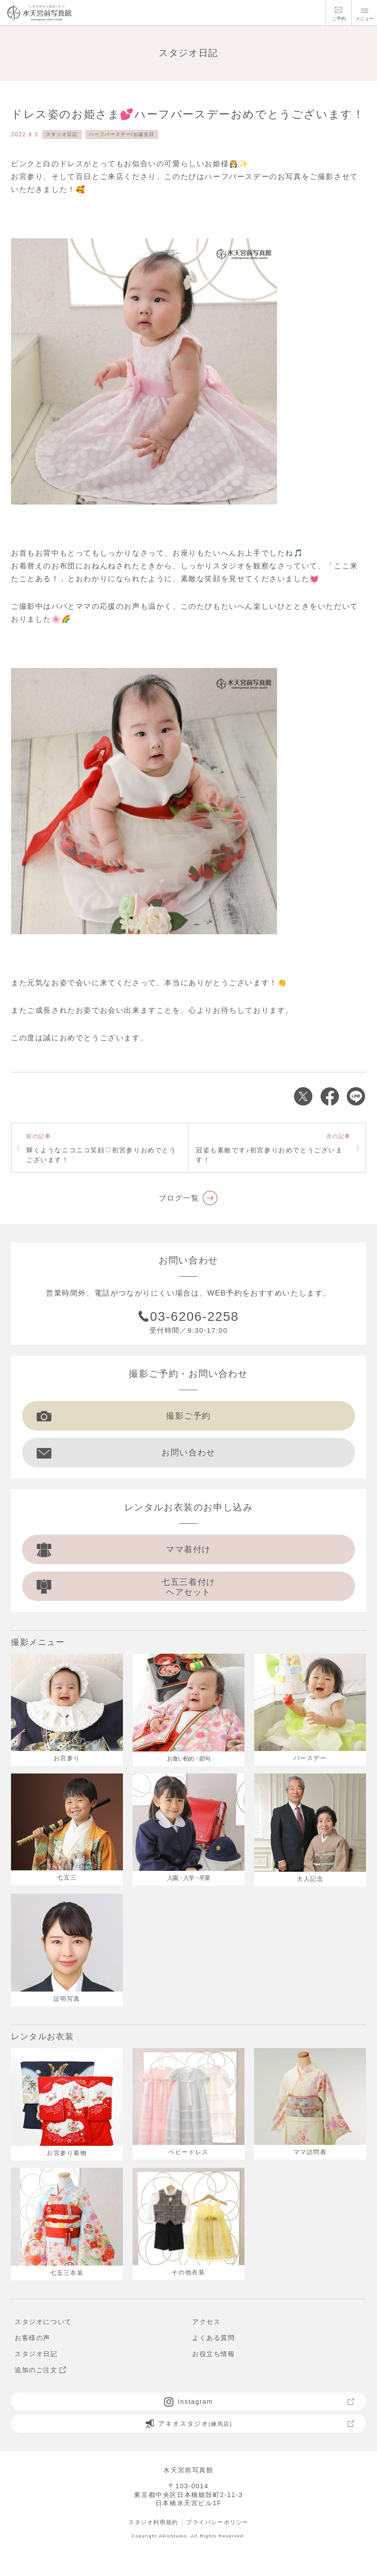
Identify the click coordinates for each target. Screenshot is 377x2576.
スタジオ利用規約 (153, 2522)
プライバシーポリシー (217, 2522)
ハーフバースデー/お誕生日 (122, 134)
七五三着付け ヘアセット (126, 1587)
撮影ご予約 (124, 1416)
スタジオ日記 (62, 134)
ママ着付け (124, 1549)
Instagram (259, 2401)
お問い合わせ (126, 1452)
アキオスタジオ (250, 2423)
